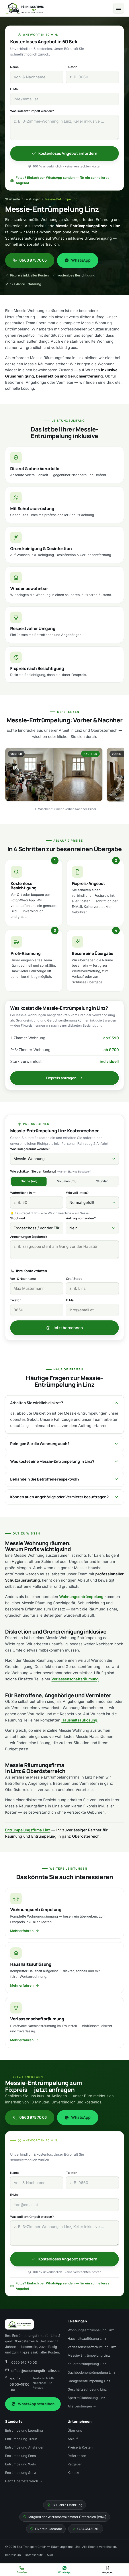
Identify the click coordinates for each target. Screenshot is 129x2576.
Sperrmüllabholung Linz (86, 2398)
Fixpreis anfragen (64, 1077)
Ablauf (73, 2439)
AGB (50, 2555)
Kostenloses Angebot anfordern (64, 153)
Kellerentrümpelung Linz (87, 2364)
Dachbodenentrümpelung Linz (91, 2373)
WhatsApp (77, 260)
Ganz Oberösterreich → (23, 2481)
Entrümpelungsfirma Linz (27, 1830)
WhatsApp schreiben (33, 2403)
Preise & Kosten (80, 2447)
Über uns (75, 2431)
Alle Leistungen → (82, 2406)
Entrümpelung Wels (20, 2464)
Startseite (12, 199)
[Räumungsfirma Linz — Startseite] (24, 8)
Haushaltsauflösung (79, 1720)
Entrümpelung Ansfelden (24, 2447)
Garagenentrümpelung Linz (89, 2381)
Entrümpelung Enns (20, 2456)
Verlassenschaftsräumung (75, 1679)
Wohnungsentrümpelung (81, 1596)
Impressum (13, 2555)
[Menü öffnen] (118, 8)
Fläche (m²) (29, 1181)
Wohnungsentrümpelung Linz (91, 2330)
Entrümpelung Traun (21, 2439)
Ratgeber (75, 2464)
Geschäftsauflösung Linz (87, 2389)
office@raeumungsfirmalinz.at (32, 2370)
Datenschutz (34, 2555)
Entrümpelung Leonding (24, 2431)
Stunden (102, 1181)
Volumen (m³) (67, 1181)
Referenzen (77, 2456)
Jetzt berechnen (64, 1327)
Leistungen (32, 199)
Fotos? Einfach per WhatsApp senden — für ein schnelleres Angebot (59, 180)
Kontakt (73, 2473)
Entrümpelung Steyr (21, 2473)
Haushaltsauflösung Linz (87, 2339)
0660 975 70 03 (30, 260)
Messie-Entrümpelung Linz (89, 2355)
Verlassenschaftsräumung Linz (92, 2347)
